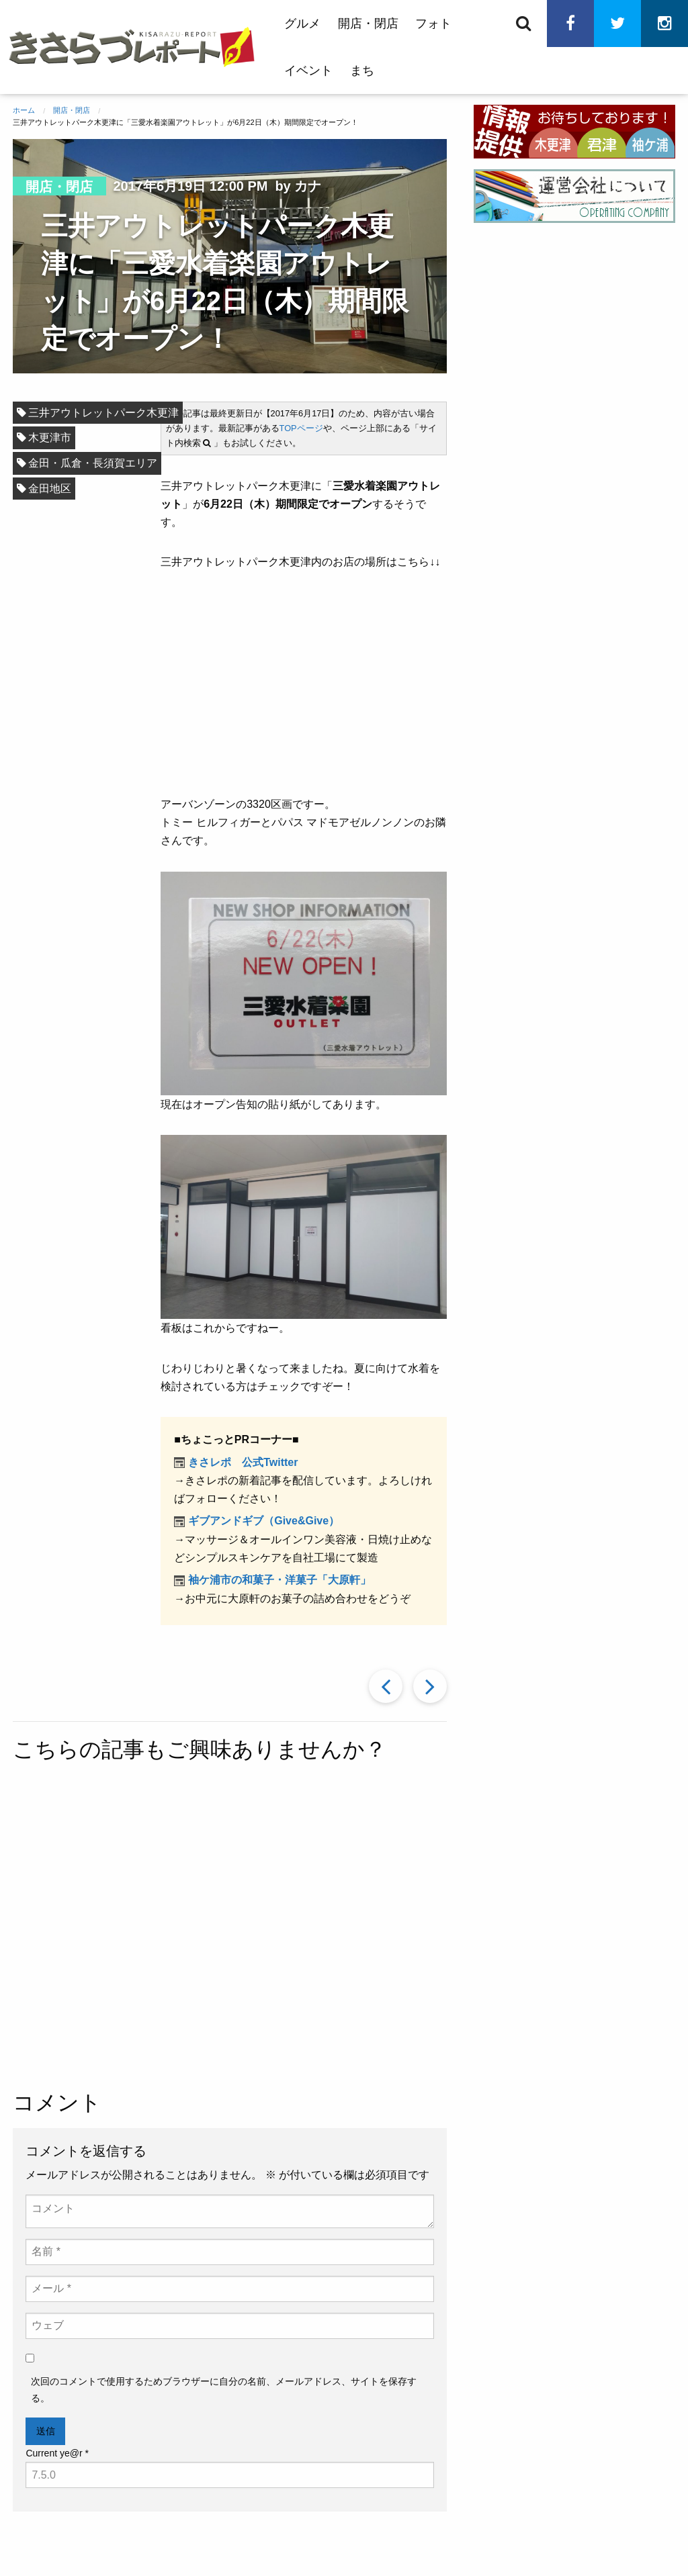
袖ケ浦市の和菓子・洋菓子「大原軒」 (279, 1579)
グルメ (302, 23)
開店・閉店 (368, 23)
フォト (433, 23)
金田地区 (49, 488)
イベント (308, 70)
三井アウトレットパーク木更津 (103, 412)
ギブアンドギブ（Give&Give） (263, 1520)
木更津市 (49, 437)
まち (362, 70)
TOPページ (301, 428)
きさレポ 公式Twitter (243, 1462)
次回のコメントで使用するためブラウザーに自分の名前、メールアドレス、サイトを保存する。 (224, 2389)
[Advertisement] (330, 1929)
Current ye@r (57, 2453)
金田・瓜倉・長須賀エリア (92, 463)
